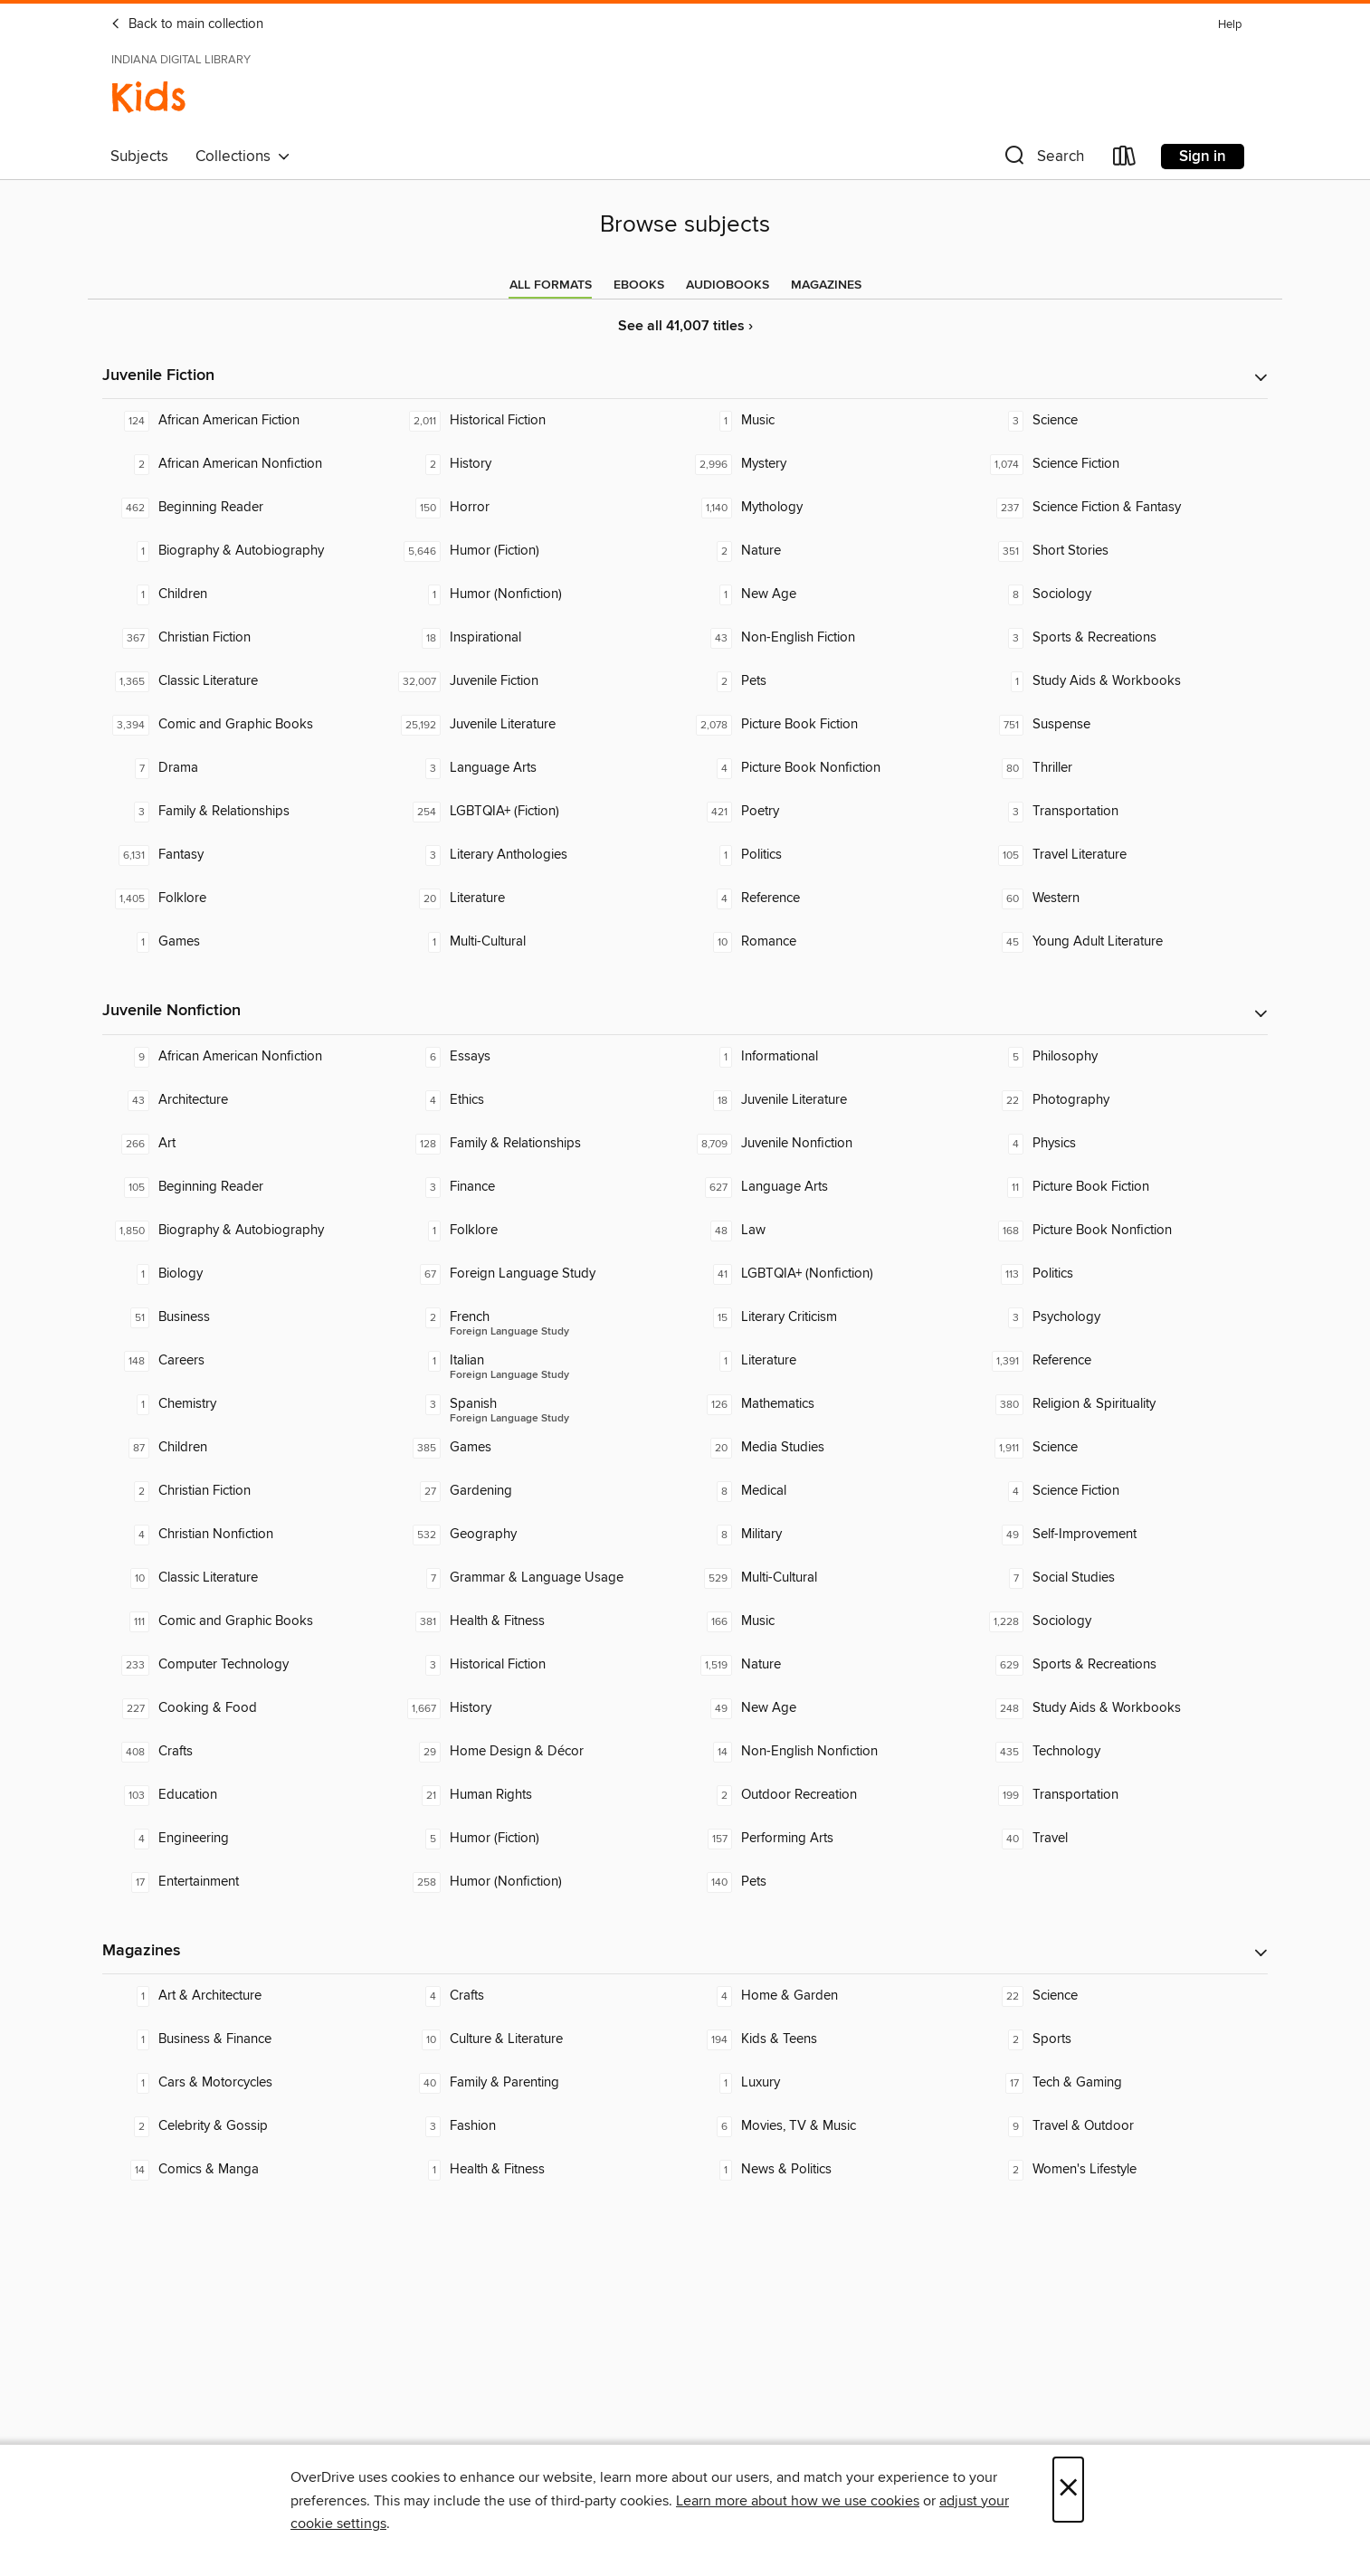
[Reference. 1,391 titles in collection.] (1122, 1361)
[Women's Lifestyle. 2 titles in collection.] (1122, 2169)
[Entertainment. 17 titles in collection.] (248, 1882)
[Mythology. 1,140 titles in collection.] (830, 507)
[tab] (551, 285)
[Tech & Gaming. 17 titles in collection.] (1122, 2083)
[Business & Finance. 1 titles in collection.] (248, 2039)
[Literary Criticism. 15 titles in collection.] (830, 1317)
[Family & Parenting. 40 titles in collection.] (539, 2083)
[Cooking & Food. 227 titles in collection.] (248, 1708)
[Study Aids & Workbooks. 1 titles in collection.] (1122, 681)
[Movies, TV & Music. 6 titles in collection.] (830, 2126)
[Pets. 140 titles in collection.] (830, 1882)
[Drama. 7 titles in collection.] (248, 768)
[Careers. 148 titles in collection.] (248, 1361)
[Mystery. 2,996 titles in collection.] (830, 464)
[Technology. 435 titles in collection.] (1122, 1751)
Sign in (1202, 156)
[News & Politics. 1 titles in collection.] (830, 2169)
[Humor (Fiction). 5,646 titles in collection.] (539, 551)
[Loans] (1125, 159)
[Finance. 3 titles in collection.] (539, 1187)
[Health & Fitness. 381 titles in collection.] (539, 1621)
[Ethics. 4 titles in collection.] (539, 1100)
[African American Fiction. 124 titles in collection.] (248, 420)
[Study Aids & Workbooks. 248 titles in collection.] (1122, 1708)
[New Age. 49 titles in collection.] (830, 1708)
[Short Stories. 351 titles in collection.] (1122, 551)
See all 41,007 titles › (685, 326)
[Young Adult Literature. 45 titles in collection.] (1122, 942)
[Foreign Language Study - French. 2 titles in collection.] (539, 1317)
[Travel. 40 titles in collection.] (1122, 1838)
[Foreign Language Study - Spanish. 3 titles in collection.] (539, 1404)
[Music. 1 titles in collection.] (830, 420)
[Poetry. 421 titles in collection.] (830, 811)
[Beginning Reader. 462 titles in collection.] (248, 507)
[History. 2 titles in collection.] (539, 464)
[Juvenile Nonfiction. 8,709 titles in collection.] (830, 1143)
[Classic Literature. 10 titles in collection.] (248, 1578)
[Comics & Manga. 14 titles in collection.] (248, 2169)
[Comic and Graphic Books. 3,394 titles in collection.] (248, 724)
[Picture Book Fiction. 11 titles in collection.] (1122, 1187)
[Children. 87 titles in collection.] (248, 1447)
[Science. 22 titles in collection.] (1122, 1996)
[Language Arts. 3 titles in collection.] (539, 768)
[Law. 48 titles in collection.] (830, 1230)
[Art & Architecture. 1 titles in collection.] (248, 1996)
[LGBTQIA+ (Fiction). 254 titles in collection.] (539, 811)
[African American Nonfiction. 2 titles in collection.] (248, 464)
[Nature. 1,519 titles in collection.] (830, 1665)
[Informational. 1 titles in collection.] (830, 1057)
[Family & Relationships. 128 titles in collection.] (539, 1143)
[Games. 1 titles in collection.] (248, 942)
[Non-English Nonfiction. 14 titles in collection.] (830, 1751)
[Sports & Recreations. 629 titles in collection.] (1122, 1665)
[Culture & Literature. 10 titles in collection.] (539, 2039)
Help (1230, 25)
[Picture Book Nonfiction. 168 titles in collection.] (1122, 1230)
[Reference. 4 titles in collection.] (830, 898)
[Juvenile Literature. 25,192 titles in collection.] (539, 724)
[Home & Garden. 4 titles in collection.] (830, 1996)
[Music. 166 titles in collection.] (830, 1621)
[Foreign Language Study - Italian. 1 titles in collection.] (539, 1361)
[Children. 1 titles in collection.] (248, 594)
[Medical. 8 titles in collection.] (830, 1491)
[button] (1042, 159)
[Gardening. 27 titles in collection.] (539, 1491)
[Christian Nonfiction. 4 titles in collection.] (248, 1534)
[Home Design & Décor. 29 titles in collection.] (539, 1751)
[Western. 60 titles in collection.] (1122, 898)
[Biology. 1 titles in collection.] (248, 1274)
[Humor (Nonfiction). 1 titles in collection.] (539, 594)
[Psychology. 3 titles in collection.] (1122, 1317)
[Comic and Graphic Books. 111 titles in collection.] (248, 1621)
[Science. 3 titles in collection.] (1122, 420)
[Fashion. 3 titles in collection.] (539, 2126)
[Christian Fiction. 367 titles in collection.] (248, 638)
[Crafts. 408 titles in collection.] (248, 1751)
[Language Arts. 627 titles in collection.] (830, 1187)
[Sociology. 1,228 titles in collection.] (1122, 1621)
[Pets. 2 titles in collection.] (830, 681)
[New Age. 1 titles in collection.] (830, 594)
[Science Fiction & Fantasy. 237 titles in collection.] (1122, 507)
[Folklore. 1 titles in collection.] (539, 1230)
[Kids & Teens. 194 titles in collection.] (830, 2039)
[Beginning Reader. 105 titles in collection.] (248, 1187)
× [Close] (1068, 2490)
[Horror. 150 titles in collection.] (539, 507)
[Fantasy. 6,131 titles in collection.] (248, 855)
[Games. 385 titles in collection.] (539, 1447)
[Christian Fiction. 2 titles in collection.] (248, 1491)
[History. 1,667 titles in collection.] (539, 1708)
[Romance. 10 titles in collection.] (830, 942)
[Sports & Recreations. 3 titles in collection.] (1122, 638)
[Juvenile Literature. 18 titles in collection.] (830, 1100)
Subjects (139, 156)
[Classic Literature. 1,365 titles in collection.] (248, 681)
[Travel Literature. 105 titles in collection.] (1122, 855)
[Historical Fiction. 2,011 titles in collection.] (539, 420)
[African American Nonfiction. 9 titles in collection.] (248, 1057)
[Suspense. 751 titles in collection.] (1122, 724)
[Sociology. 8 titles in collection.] (1122, 594)
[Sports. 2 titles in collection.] (1122, 2039)
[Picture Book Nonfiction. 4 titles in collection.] (830, 768)
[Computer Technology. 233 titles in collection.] (248, 1665)
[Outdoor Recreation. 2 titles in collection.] (830, 1795)
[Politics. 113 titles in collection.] (1122, 1274)
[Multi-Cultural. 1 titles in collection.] (539, 942)
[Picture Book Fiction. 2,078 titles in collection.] (830, 724)
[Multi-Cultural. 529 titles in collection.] (830, 1578)
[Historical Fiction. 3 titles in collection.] (539, 1665)
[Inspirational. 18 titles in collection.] (539, 638)
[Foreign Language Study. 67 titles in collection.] (539, 1274)
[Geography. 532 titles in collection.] (539, 1534)
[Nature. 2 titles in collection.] (830, 551)
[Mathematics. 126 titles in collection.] (830, 1404)
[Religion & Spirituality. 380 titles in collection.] (1122, 1404)
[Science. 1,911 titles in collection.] (1122, 1447)
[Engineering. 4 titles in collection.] (248, 1838)
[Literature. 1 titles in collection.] (830, 1361)
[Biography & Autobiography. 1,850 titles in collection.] (248, 1230)
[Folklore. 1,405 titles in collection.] (248, 898)
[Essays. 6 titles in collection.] (539, 1057)
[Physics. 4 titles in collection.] (1122, 1143)
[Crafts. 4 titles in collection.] (539, 1996)
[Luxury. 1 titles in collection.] (830, 2083)
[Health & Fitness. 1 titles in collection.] (539, 2169)
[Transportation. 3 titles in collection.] (1122, 811)
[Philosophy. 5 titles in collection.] (1122, 1057)
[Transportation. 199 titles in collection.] (1122, 1795)
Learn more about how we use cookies (797, 2501)
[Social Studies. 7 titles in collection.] (1122, 1578)
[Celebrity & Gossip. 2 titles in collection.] (248, 2126)
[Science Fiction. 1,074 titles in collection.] (1122, 464)
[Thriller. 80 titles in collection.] (1122, 768)
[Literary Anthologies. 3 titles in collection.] (539, 855)
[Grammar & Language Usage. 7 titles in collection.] (539, 1578)
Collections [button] (242, 156)
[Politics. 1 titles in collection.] (830, 855)
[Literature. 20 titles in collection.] (539, 898)
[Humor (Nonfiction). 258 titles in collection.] (539, 1882)
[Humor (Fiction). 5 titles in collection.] (539, 1838)
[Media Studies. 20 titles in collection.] (830, 1447)
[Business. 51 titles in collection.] (248, 1317)
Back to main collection (186, 24)
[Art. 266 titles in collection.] (248, 1143)
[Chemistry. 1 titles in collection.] (248, 1404)
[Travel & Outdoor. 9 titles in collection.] (1122, 2126)
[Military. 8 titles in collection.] (830, 1534)
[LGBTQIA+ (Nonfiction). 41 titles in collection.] (830, 1274)
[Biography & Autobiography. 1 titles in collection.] (248, 551)
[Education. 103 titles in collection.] (248, 1795)
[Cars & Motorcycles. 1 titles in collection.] (248, 2083)
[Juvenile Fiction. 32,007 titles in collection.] (539, 681)
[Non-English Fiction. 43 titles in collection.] (830, 638)
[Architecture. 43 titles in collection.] (248, 1100)
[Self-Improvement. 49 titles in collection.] (1122, 1534)
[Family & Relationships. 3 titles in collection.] (248, 811)
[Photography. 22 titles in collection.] (1122, 1100)
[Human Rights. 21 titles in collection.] (539, 1795)
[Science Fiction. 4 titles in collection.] (1122, 1491)
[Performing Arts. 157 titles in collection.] (830, 1838)
